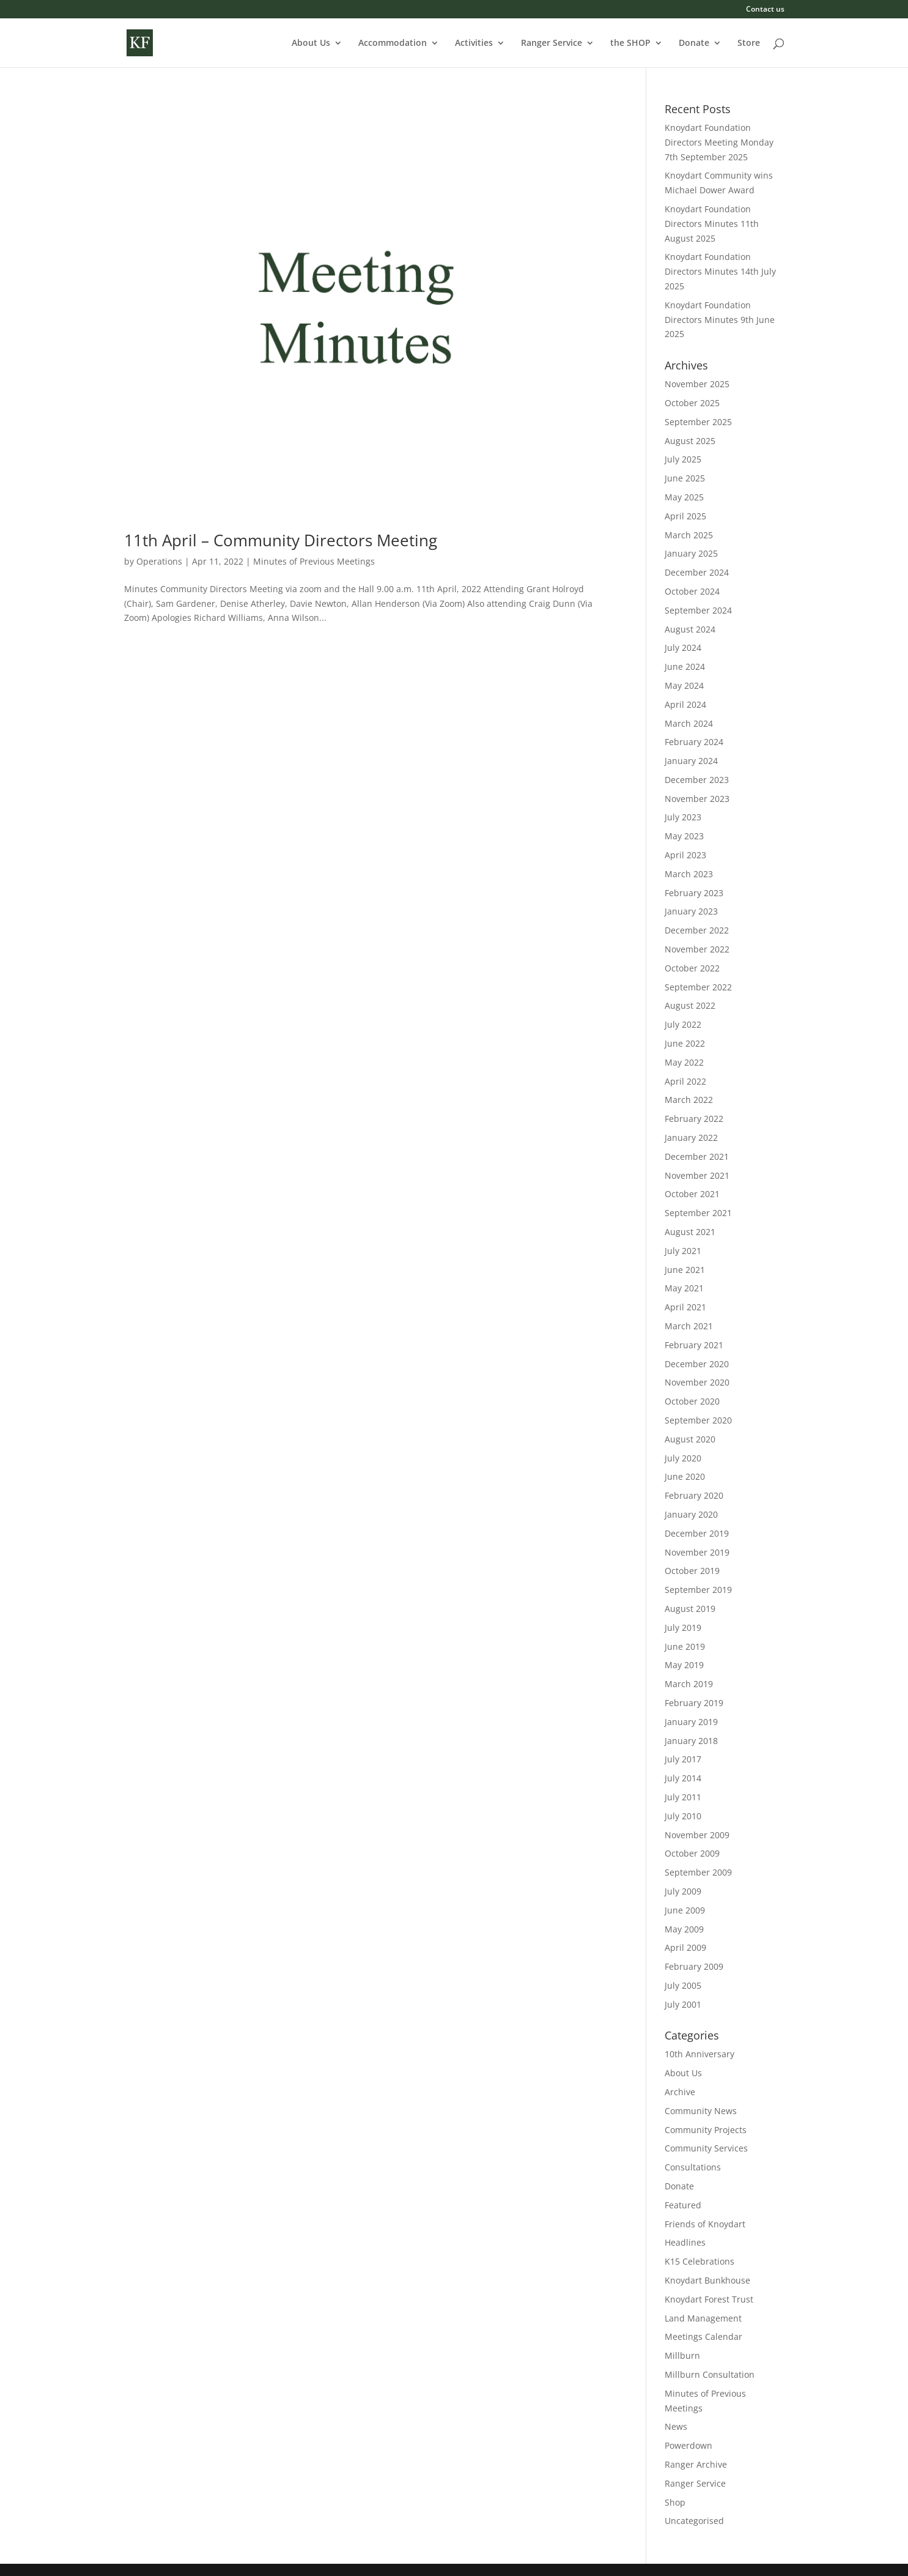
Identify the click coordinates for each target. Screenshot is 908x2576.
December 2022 (697, 930)
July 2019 (683, 1627)
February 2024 (694, 742)
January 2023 (691, 911)
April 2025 (685, 516)
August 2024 (690, 629)
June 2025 (685, 478)
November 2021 (697, 1175)
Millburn (682, 2355)
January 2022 (691, 1137)
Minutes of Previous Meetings (314, 561)
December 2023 (697, 779)
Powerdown (688, 2445)
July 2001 (683, 2004)
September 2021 (698, 1213)
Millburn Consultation (710, 2374)
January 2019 (691, 1722)
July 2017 (683, 1759)
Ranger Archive (696, 2464)
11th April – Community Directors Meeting (280, 540)
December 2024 (697, 572)
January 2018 (691, 1740)
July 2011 (683, 1797)
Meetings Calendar (703, 2336)
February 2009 (694, 1966)
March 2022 (689, 1099)
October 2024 (692, 591)
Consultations (693, 2167)
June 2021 (685, 1269)
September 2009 (698, 1872)
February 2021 (694, 1345)
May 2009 (684, 1929)
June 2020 (685, 1476)
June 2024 (685, 666)
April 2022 (685, 1081)
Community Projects (706, 2130)
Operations (159, 561)
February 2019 (694, 1703)
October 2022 (692, 968)
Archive (680, 2092)
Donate (694, 43)
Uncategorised (694, 2520)
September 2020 (698, 1420)
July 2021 (683, 1250)
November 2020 (697, 1382)
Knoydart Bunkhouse (707, 2280)
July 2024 (683, 647)
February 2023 (694, 893)
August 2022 (690, 1005)
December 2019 (697, 1533)
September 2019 (698, 1589)
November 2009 (697, 1835)
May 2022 (684, 1062)
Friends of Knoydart (705, 2224)
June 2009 (685, 1910)
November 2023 (697, 798)
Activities (474, 43)
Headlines (685, 2242)
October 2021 (692, 1194)
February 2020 (694, 1495)
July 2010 (683, 1816)
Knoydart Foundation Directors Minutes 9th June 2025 (720, 319)
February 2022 (694, 1118)
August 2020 (690, 1439)
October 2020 (692, 1401)
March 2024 (689, 723)
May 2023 (684, 836)
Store (748, 43)
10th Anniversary (699, 2054)
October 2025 (692, 403)
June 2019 (685, 1646)
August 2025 (690, 441)
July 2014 (683, 1778)
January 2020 (691, 1514)
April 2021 (685, 1307)
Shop (675, 2502)
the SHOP (630, 43)
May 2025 (684, 497)
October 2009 (692, 1853)
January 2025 (691, 553)
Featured (683, 2205)
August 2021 (690, 1232)
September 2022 (698, 987)
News (676, 2426)
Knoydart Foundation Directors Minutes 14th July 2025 (720, 271)
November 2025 (697, 384)
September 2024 (698, 610)
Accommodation (392, 43)
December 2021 (697, 1156)
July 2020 (683, 1458)
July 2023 (683, 817)
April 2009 (685, 1947)
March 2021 (689, 1326)
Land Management (703, 2318)
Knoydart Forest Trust (709, 2299)
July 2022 (683, 1024)
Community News (701, 2111)
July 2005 (683, 1985)
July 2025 (683, 459)
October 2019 (692, 1570)
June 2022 (685, 1043)
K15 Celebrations (699, 2261)
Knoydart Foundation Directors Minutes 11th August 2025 (712, 223)
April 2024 (685, 704)
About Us (311, 43)
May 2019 (684, 1665)
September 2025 (698, 422)
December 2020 (697, 1364)
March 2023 (689, 874)
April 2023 (685, 855)
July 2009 (683, 1891)
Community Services (706, 2148)
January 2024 (691, 760)
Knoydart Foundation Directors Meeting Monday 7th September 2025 (719, 142)
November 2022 (697, 949)
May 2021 (684, 1288)
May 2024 (684, 685)
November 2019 (697, 1552)
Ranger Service (551, 43)
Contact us (765, 10)
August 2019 (690, 1608)
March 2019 (689, 1684)
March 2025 (689, 535)
